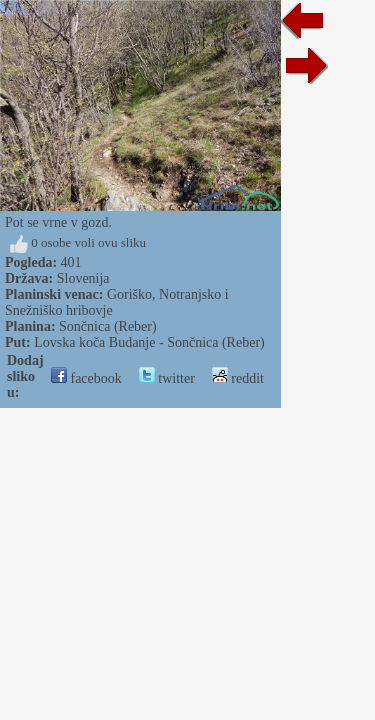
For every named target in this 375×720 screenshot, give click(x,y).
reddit (238, 378)
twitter (167, 378)
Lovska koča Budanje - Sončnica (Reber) (149, 342)
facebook (86, 378)
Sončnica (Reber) (108, 326)
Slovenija (83, 278)
